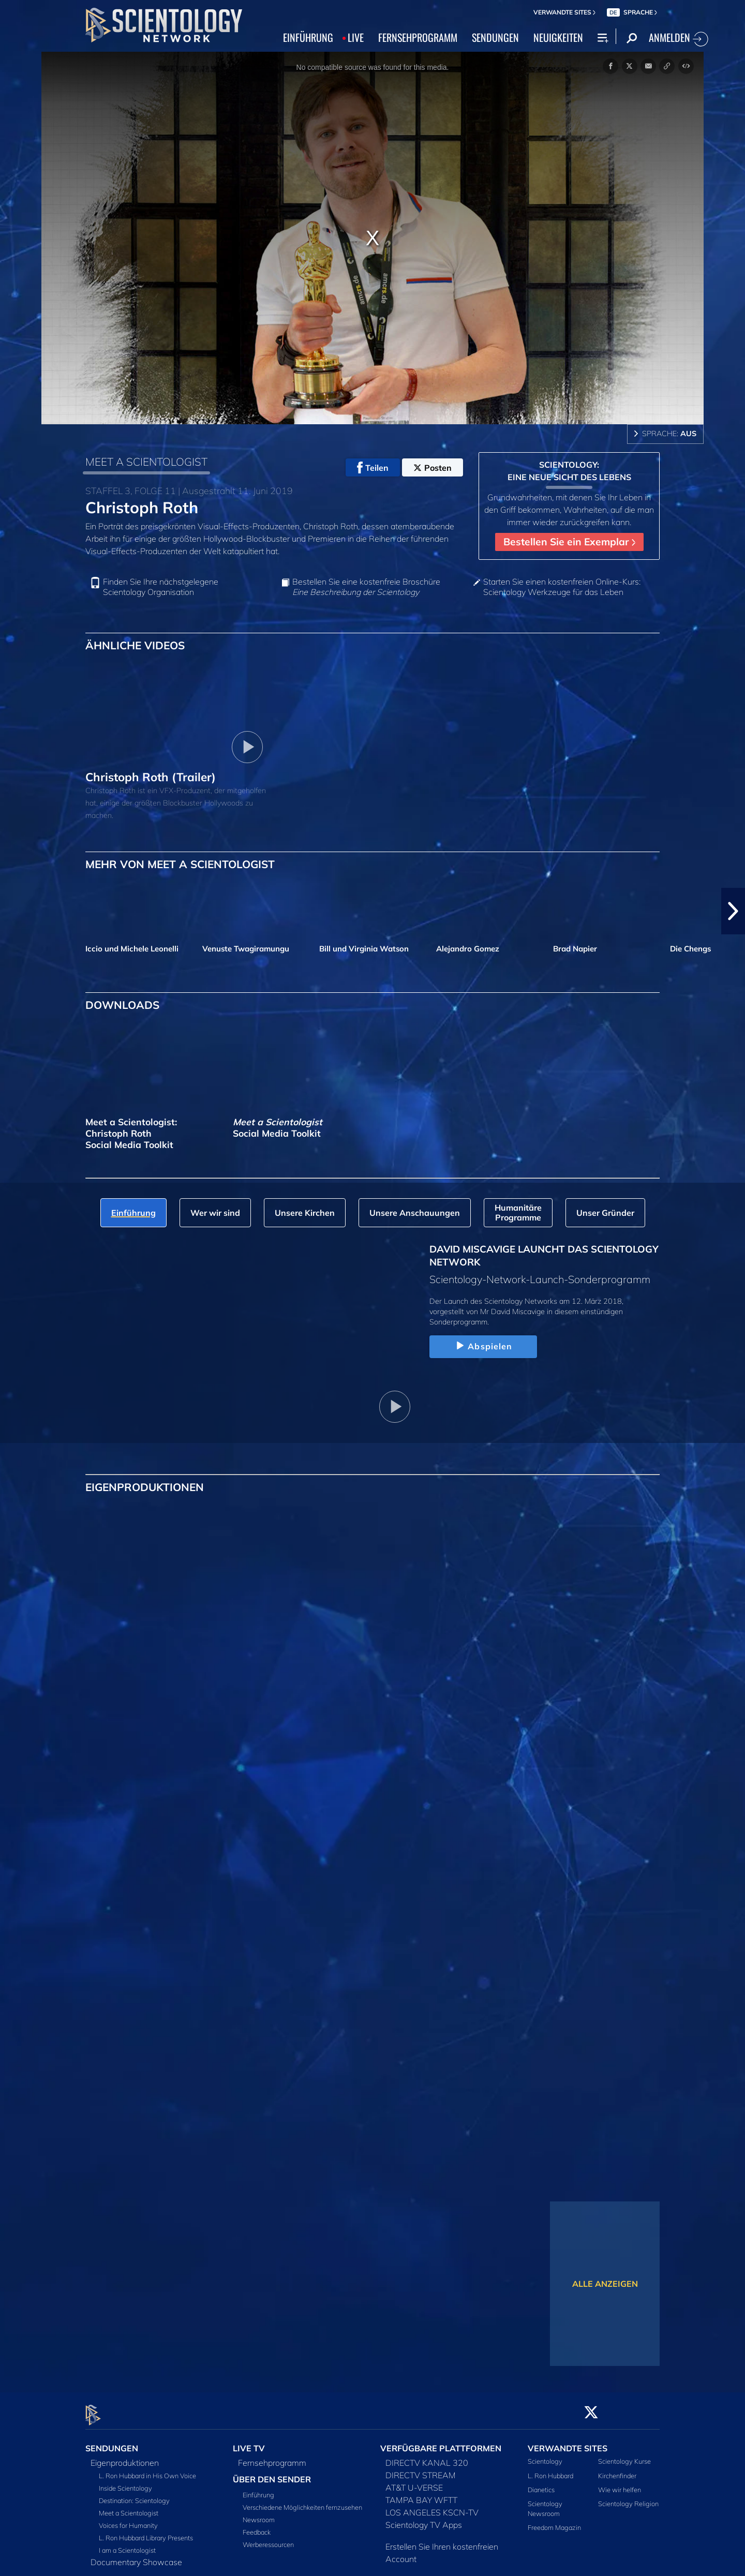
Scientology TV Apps (423, 2519)
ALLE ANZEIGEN (605, 2284)
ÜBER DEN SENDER (272, 2473)
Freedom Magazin (554, 2522)
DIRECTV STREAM (420, 2469)
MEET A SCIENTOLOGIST (146, 461)
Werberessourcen (268, 2539)
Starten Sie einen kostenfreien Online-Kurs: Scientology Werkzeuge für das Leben (561, 587)
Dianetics (541, 2483)
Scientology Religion (628, 2497)
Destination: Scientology (134, 2495)
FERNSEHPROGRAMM (417, 37)
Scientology (545, 2455)
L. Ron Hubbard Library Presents (146, 2532)
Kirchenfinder (617, 2469)
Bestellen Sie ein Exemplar (569, 541)
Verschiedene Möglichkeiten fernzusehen (302, 2501)
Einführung (258, 2489)
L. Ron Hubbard (550, 2469)
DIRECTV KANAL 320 (426, 2457)
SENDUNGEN (495, 37)
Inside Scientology (125, 2482)
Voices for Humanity (128, 2519)
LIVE (356, 37)
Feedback (257, 2526)
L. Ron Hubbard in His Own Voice (147, 2470)
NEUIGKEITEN (558, 37)
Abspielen (483, 1346)
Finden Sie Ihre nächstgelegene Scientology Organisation (160, 587)
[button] (733, 911)
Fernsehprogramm (272, 2457)
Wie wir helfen (619, 2483)
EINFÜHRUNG (308, 37)
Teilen (373, 467)
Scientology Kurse (624, 2455)
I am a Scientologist (127, 2544)
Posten (432, 468)
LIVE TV (249, 2442)
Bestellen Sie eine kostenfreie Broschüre (366, 587)
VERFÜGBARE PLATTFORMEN (440, 2442)
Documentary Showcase (136, 2556)
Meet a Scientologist (128, 2507)
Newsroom (259, 2514)
